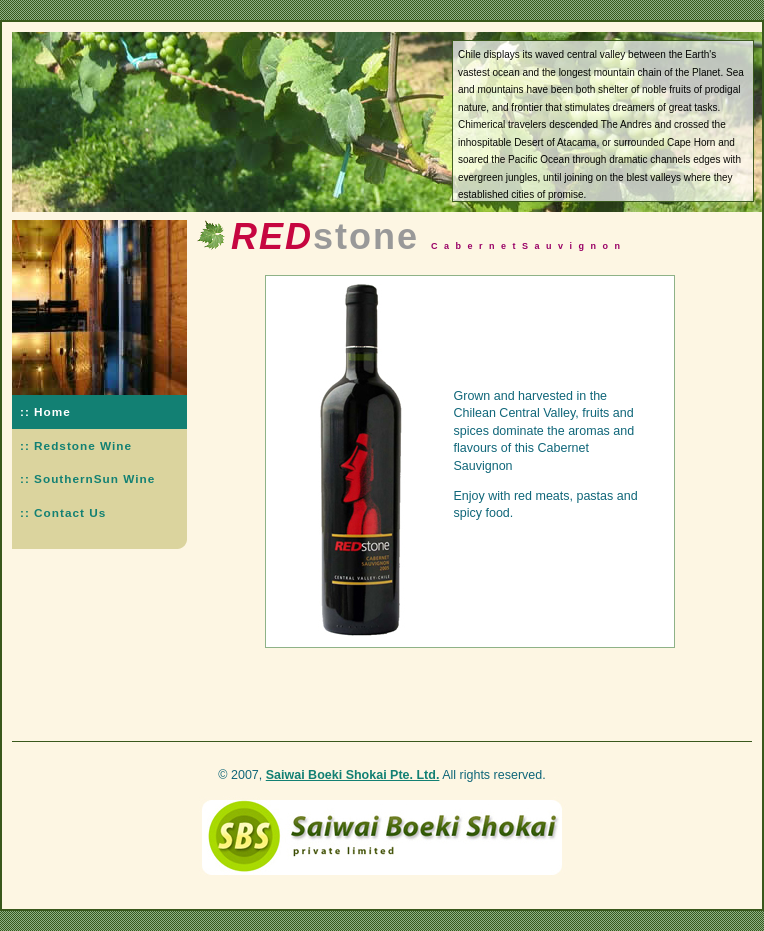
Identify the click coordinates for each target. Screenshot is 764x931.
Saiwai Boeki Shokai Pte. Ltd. (353, 775)
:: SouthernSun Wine (87, 478)
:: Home (45, 411)
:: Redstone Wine (76, 445)
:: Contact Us (63, 512)
